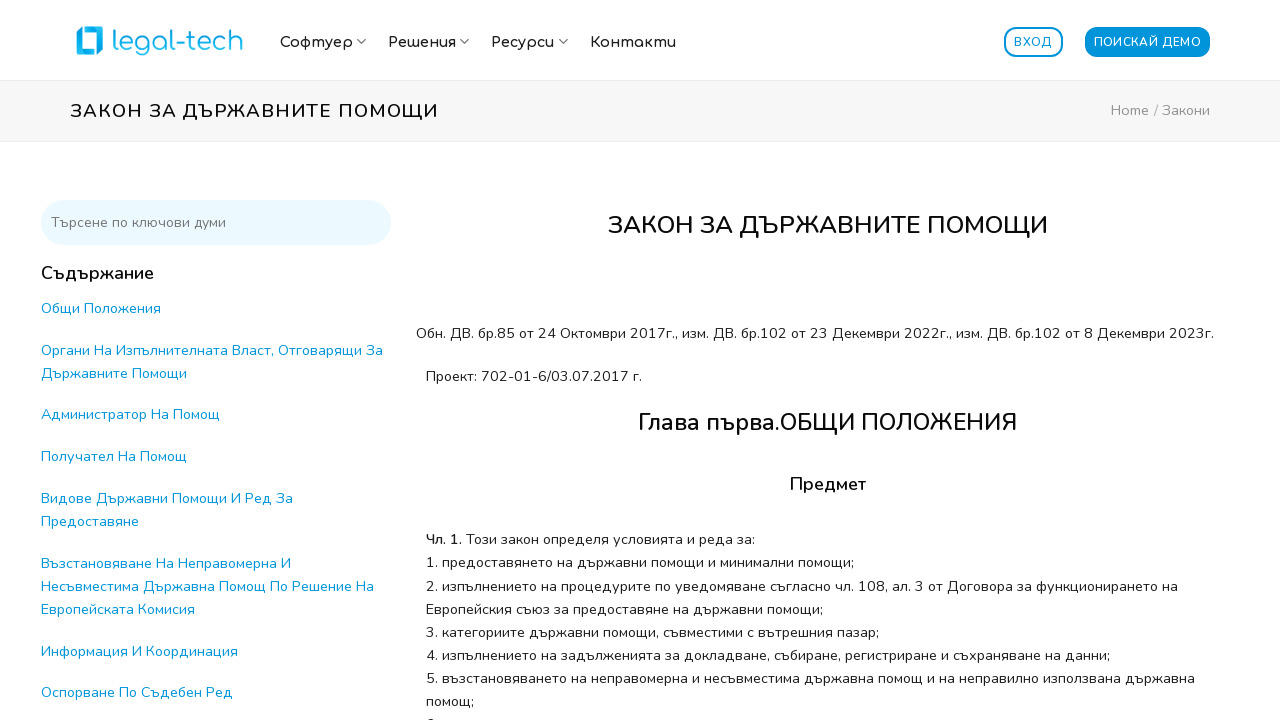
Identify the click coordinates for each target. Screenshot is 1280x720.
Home (1130, 110)
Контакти (633, 42)
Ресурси (529, 41)
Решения (428, 41)
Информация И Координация (139, 651)
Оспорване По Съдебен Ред (137, 692)
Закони (1186, 110)
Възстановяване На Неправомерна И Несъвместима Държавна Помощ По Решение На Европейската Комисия (207, 586)
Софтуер (323, 41)
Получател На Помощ (114, 456)
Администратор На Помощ (130, 414)
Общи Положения (101, 308)
